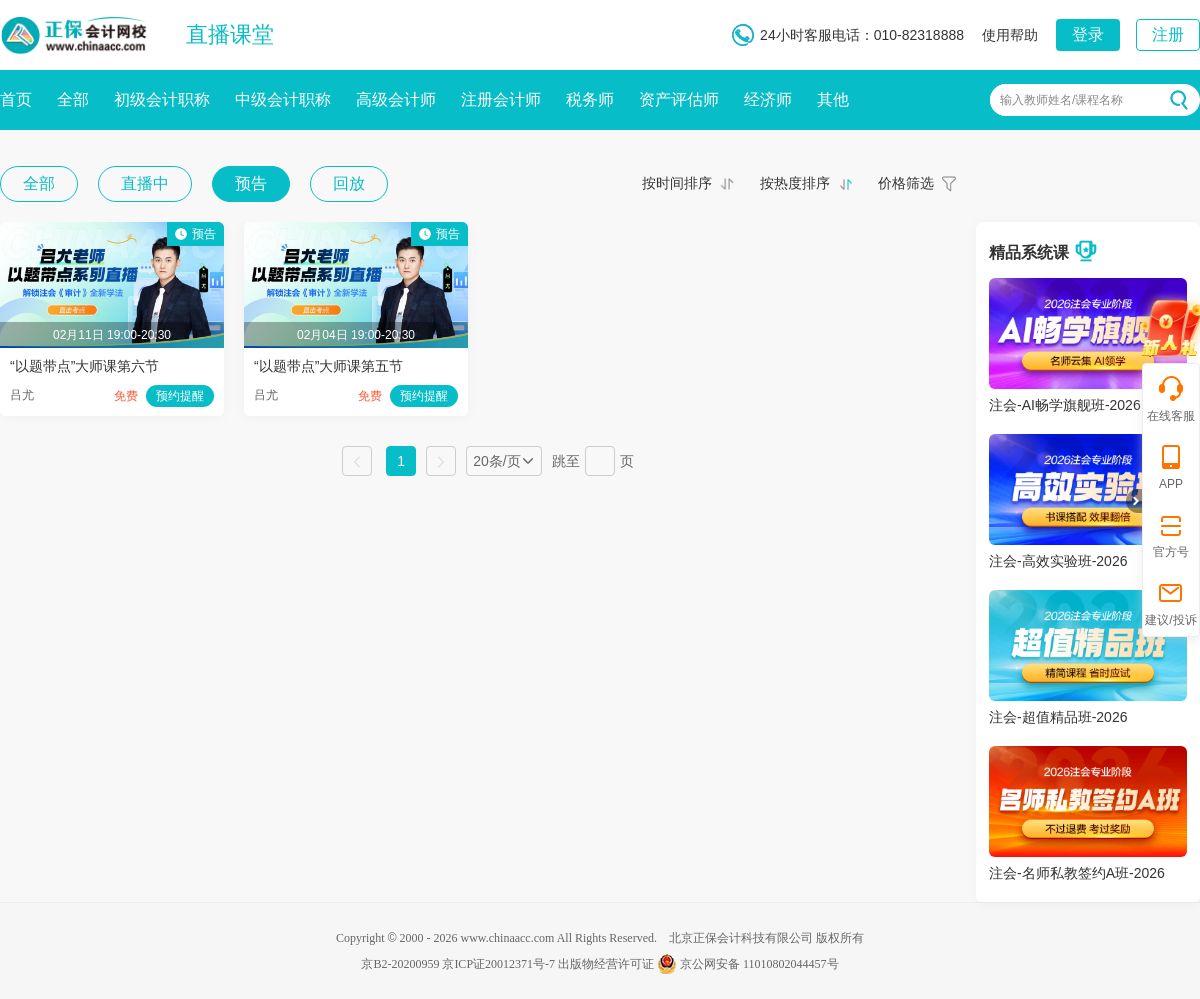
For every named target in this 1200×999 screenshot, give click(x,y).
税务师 (590, 99)
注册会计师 (501, 99)
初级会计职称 (162, 99)
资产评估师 (679, 99)
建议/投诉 (1170, 602)
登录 (1088, 34)
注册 (1168, 34)
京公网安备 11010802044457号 (748, 964)
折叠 (1134, 501)
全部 (73, 99)
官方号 (1171, 534)
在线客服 (1171, 398)
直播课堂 (230, 34)
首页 (16, 99)
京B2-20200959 (400, 964)
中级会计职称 (283, 99)
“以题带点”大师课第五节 (328, 366)
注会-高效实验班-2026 (1058, 561)
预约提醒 (180, 396)
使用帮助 (1010, 35)
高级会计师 (396, 99)
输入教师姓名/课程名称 (1061, 100)
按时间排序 (677, 183)
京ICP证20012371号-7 (498, 964)
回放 (349, 183)
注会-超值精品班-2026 (1058, 717)
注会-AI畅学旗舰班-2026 (1065, 405)
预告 (251, 183)
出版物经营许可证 (606, 964)
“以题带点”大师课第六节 (84, 366)
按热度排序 (795, 183)
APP (1171, 466)
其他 (833, 99)
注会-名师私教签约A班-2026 (1077, 873)
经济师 (768, 99)
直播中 (145, 183)
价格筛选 (906, 183)
